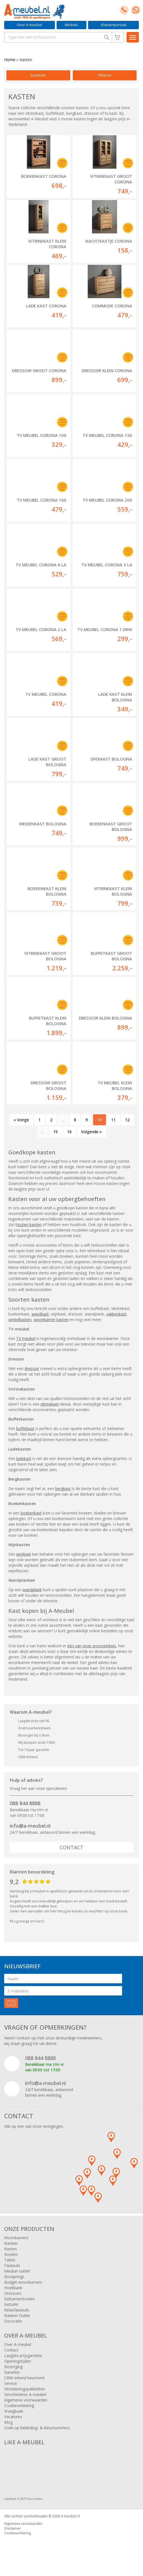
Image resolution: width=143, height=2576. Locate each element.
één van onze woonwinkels (91, 1645)
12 (127, 1119)
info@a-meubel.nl (30, 1825)
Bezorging (13, 2366)
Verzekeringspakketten (24, 2388)
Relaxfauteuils (16, 2310)
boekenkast (31, 1513)
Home (9, 59)
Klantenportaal (113, 24)
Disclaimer (12, 2528)
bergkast (63, 1488)
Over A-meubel (29, 24)
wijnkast (23, 1554)
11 (113, 1119)
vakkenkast (116, 1314)
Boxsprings (14, 2276)
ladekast (23, 1458)
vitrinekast (49, 1404)
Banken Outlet (17, 2315)
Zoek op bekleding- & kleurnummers (37, 2427)
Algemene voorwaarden (25, 2400)
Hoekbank (13, 2287)
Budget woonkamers (23, 2282)
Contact (71, 1847)
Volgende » (91, 1131)
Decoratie (13, 2321)
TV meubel (25, 1338)
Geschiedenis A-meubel (25, 2394)
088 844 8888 (25, 1803)
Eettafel (11, 2304)
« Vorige (21, 1119)
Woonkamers (16, 2237)
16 (69, 1131)
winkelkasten (19, 1319)
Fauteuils (12, 2265)
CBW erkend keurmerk (24, 2377)
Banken (11, 2243)
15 (55, 1131)
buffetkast (25, 1428)
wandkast (40, 1314)
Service (10, 2383)
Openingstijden (17, 2361)
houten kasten (29, 1224)
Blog (8, 2422)
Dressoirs (12, 2293)
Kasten (10, 2248)
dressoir (32, 1368)
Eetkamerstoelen (19, 2298)
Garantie (12, 2372)
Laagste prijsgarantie (23, 2355)
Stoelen (11, 2254)
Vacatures (13, 2416)
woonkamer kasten (51, 1319)
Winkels (71, 24)
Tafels (9, 2260)
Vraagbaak (13, 2411)
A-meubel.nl (70, 2516)
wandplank (32, 1589)
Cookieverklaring (19, 2405)
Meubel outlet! (17, 2271)
